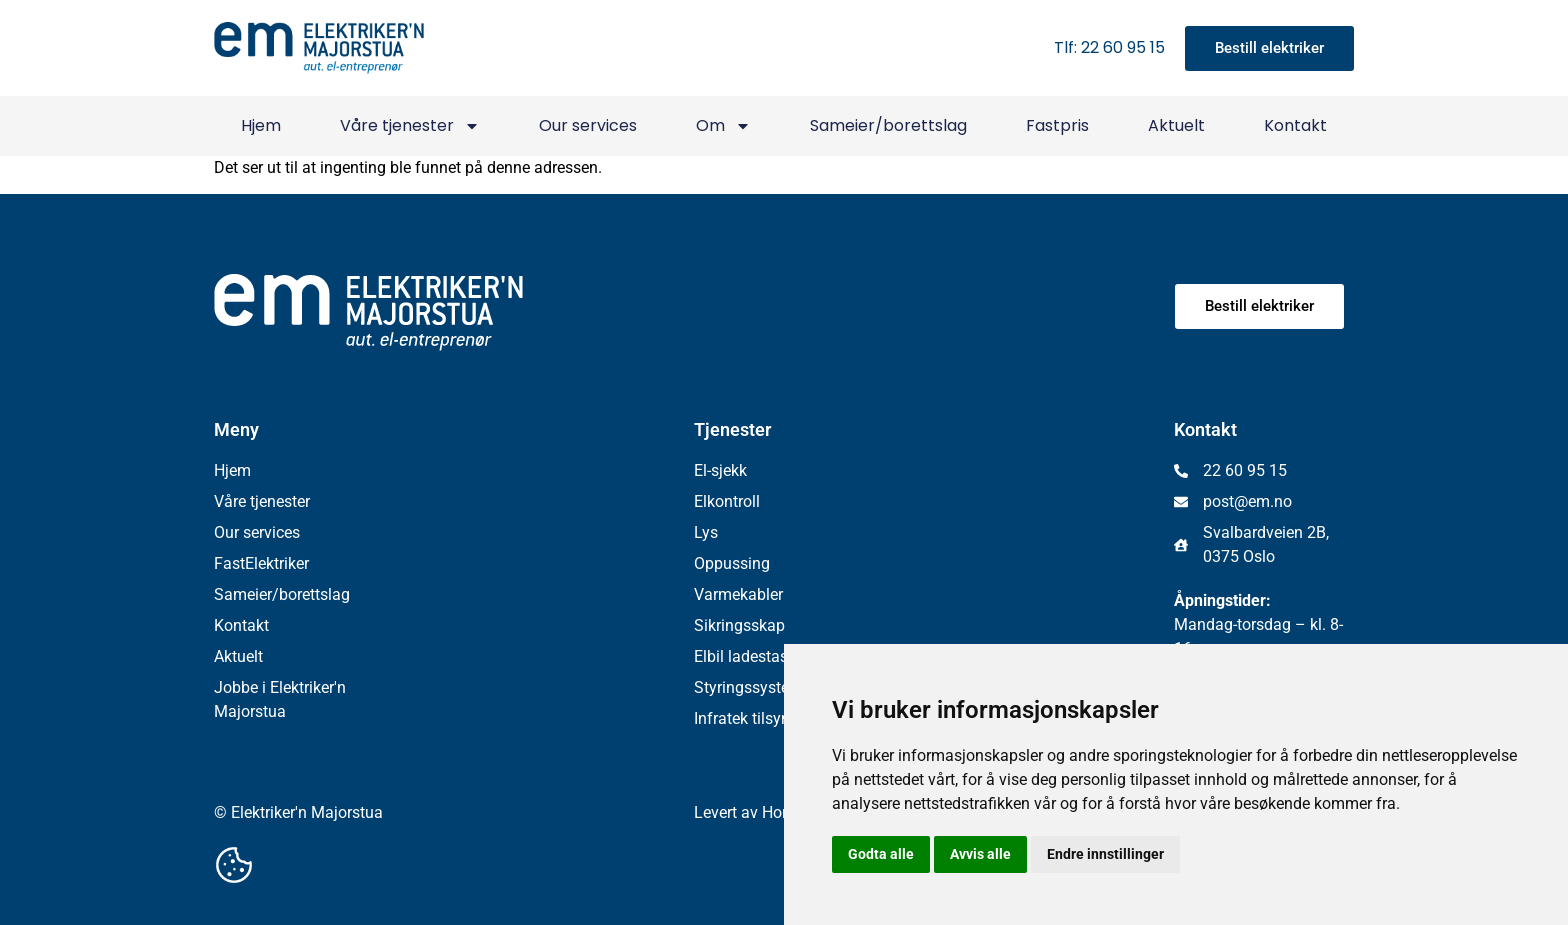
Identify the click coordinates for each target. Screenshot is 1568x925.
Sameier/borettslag (888, 125)
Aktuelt (1176, 125)
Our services (588, 125)
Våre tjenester (410, 126)
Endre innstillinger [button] (1105, 854)
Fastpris (1057, 125)
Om (723, 126)
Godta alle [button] (881, 854)
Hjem (261, 125)
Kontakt (1295, 125)
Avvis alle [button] (980, 854)
